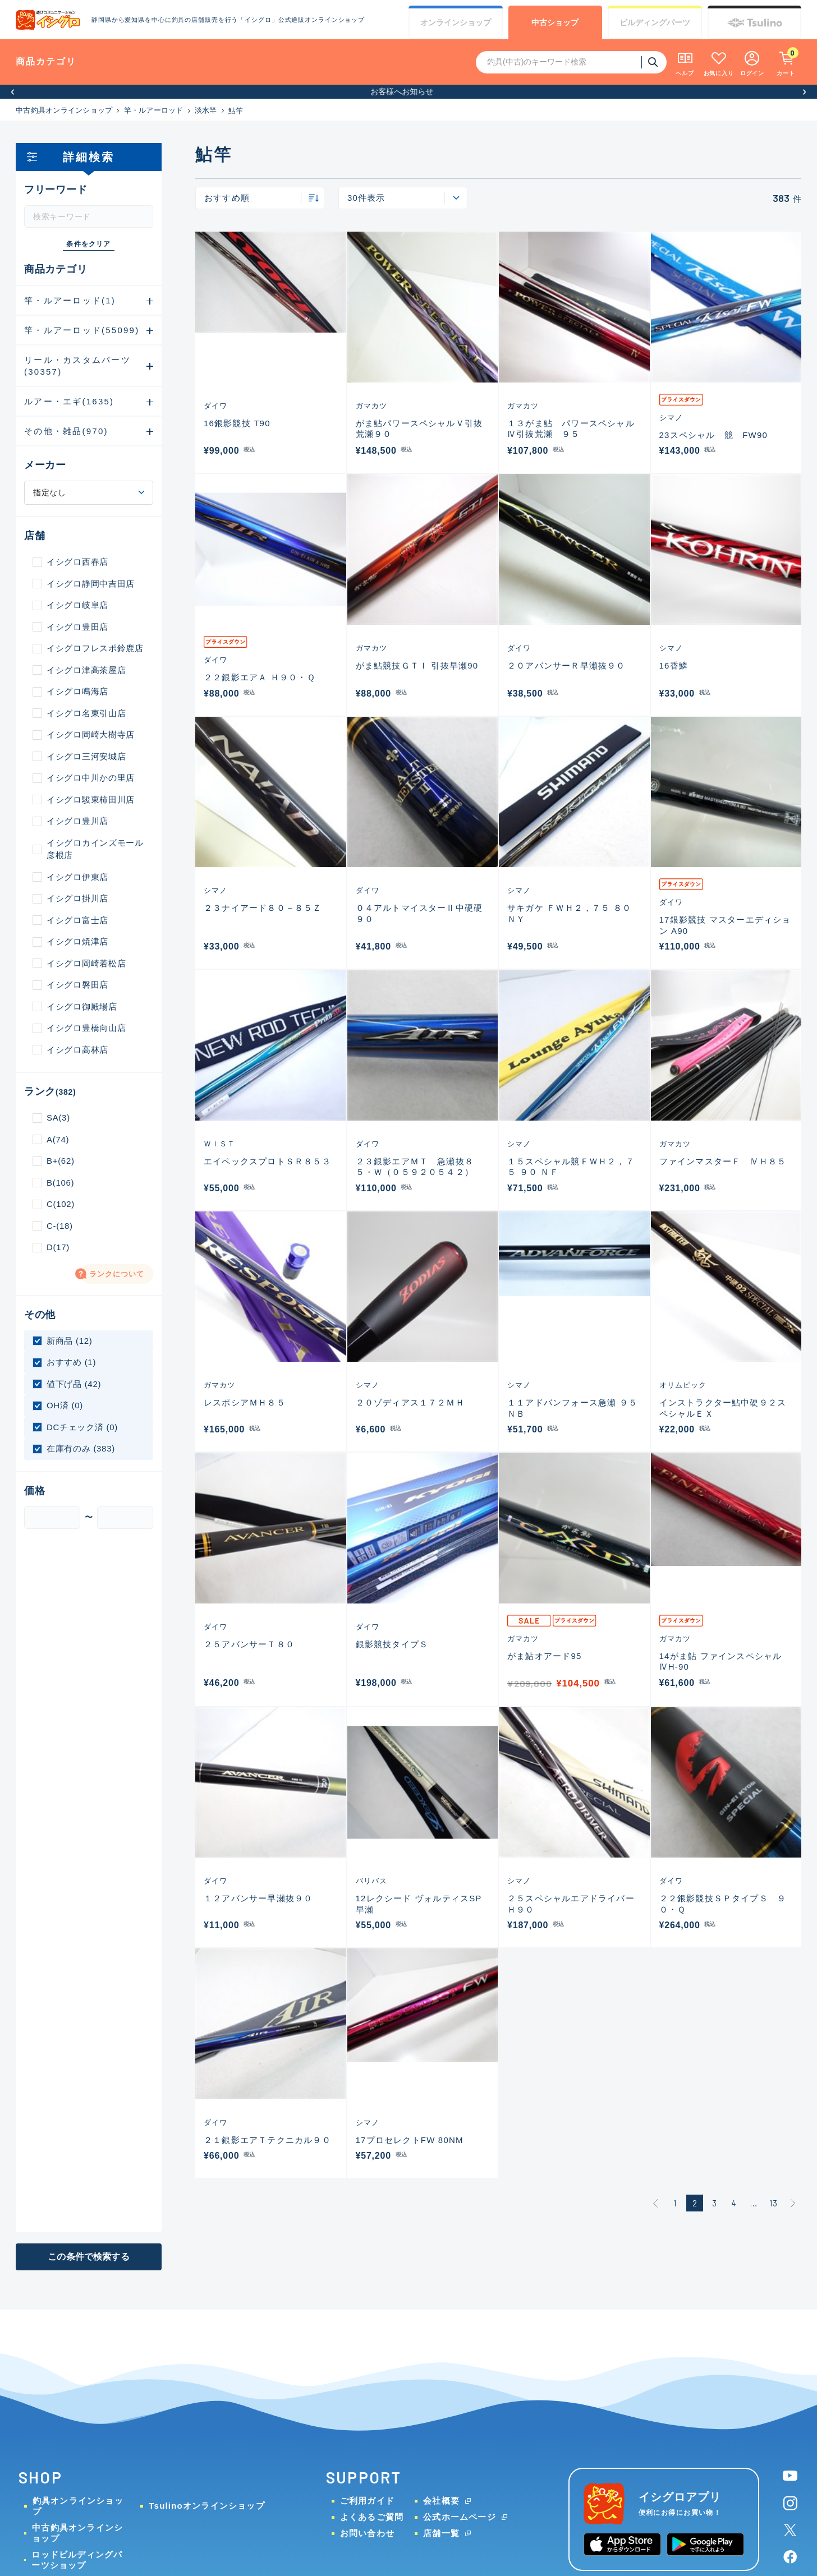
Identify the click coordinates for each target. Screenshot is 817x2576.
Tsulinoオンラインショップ (206, 2505)
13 (773, 2203)
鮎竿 (236, 111)
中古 (555, 22)
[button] (13, 92)
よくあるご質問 (371, 2517)
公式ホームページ (459, 2517)
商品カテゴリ (46, 61)
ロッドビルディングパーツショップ (76, 2560)
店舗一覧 (441, 2533)
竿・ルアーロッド (153, 110)
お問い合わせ (367, 2533)
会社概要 (441, 2500)
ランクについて (116, 1274)
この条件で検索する (88, 2256)
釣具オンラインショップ (78, 2506)
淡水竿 (206, 110)
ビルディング (654, 22)
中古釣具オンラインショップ (64, 110)
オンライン (455, 22)
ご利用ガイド (367, 2500)
